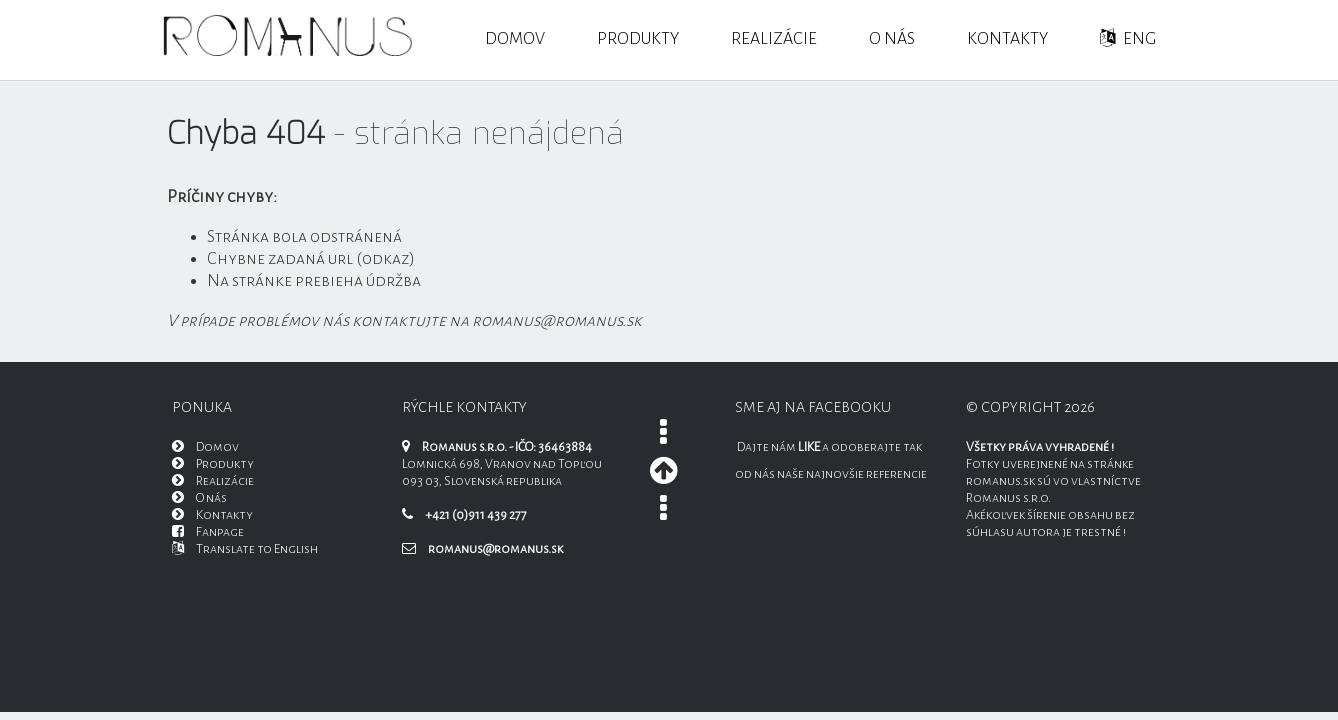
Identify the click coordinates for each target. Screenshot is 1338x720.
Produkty (638, 39)
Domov (515, 39)
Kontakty (1007, 39)
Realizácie (774, 39)
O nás (892, 39)
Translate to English (245, 549)
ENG (1128, 38)
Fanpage (208, 532)
